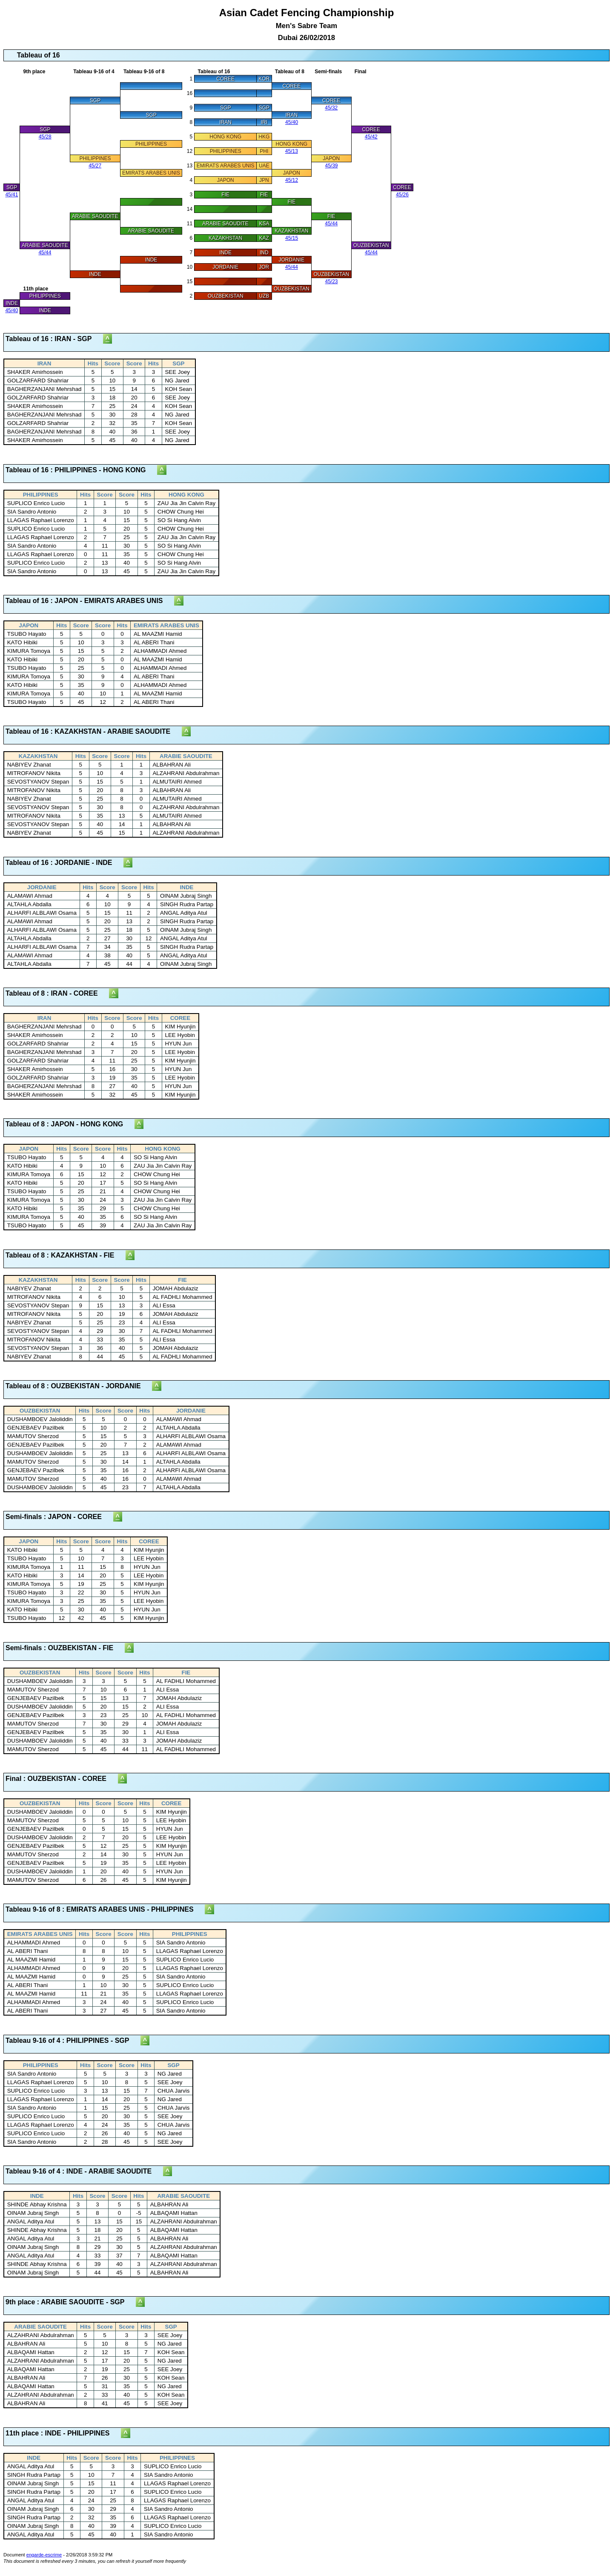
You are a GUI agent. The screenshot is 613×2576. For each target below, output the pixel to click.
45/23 (331, 281)
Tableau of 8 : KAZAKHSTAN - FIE (66, 1255)
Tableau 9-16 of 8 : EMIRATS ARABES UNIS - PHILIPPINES (105, 1909)
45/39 (331, 166)
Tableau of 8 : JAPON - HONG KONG (70, 1124)
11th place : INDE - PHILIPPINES (63, 2433)
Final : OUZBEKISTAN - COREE (62, 1778)
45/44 (331, 224)
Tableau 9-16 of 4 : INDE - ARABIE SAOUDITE (84, 2171)
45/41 (11, 195)
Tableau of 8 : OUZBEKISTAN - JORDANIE (79, 1386)
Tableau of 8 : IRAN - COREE (57, 993)
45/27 (95, 166)
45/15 (291, 238)
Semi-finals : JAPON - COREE (59, 1516)
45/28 (45, 137)
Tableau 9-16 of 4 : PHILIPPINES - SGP (73, 2040)
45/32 (331, 108)
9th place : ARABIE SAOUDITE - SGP (71, 2302)
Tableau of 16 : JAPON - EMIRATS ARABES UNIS (90, 600)
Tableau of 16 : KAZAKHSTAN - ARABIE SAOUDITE (94, 731)
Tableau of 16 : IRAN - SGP (54, 338)
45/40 (291, 122)
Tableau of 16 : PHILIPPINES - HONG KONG (81, 470)
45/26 (402, 195)
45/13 (291, 151)
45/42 (371, 137)
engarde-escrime (44, 2554)
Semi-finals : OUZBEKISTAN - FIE (65, 1647)
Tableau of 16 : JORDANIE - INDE (64, 862)
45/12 (291, 180)
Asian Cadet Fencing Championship (306, 24)
